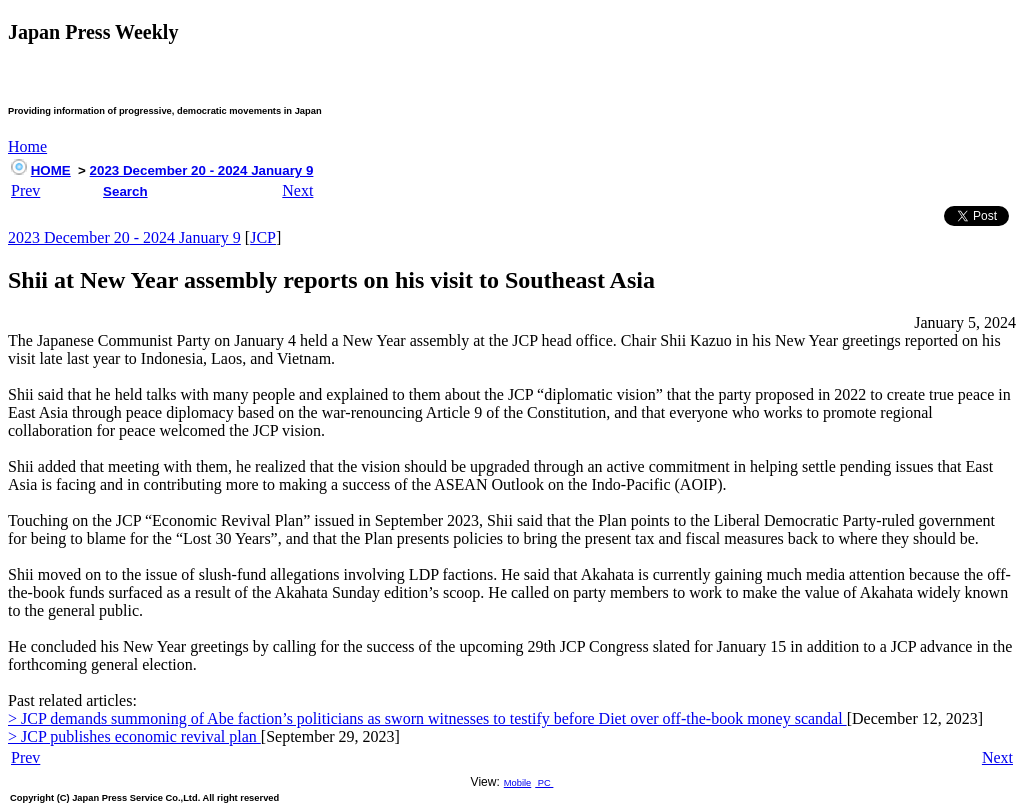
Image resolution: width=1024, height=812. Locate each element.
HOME (51, 170)
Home (27, 146)
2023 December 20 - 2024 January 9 (202, 170)
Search (125, 191)
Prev (25, 190)
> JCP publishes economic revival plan (134, 736)
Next (297, 190)
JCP (263, 237)
